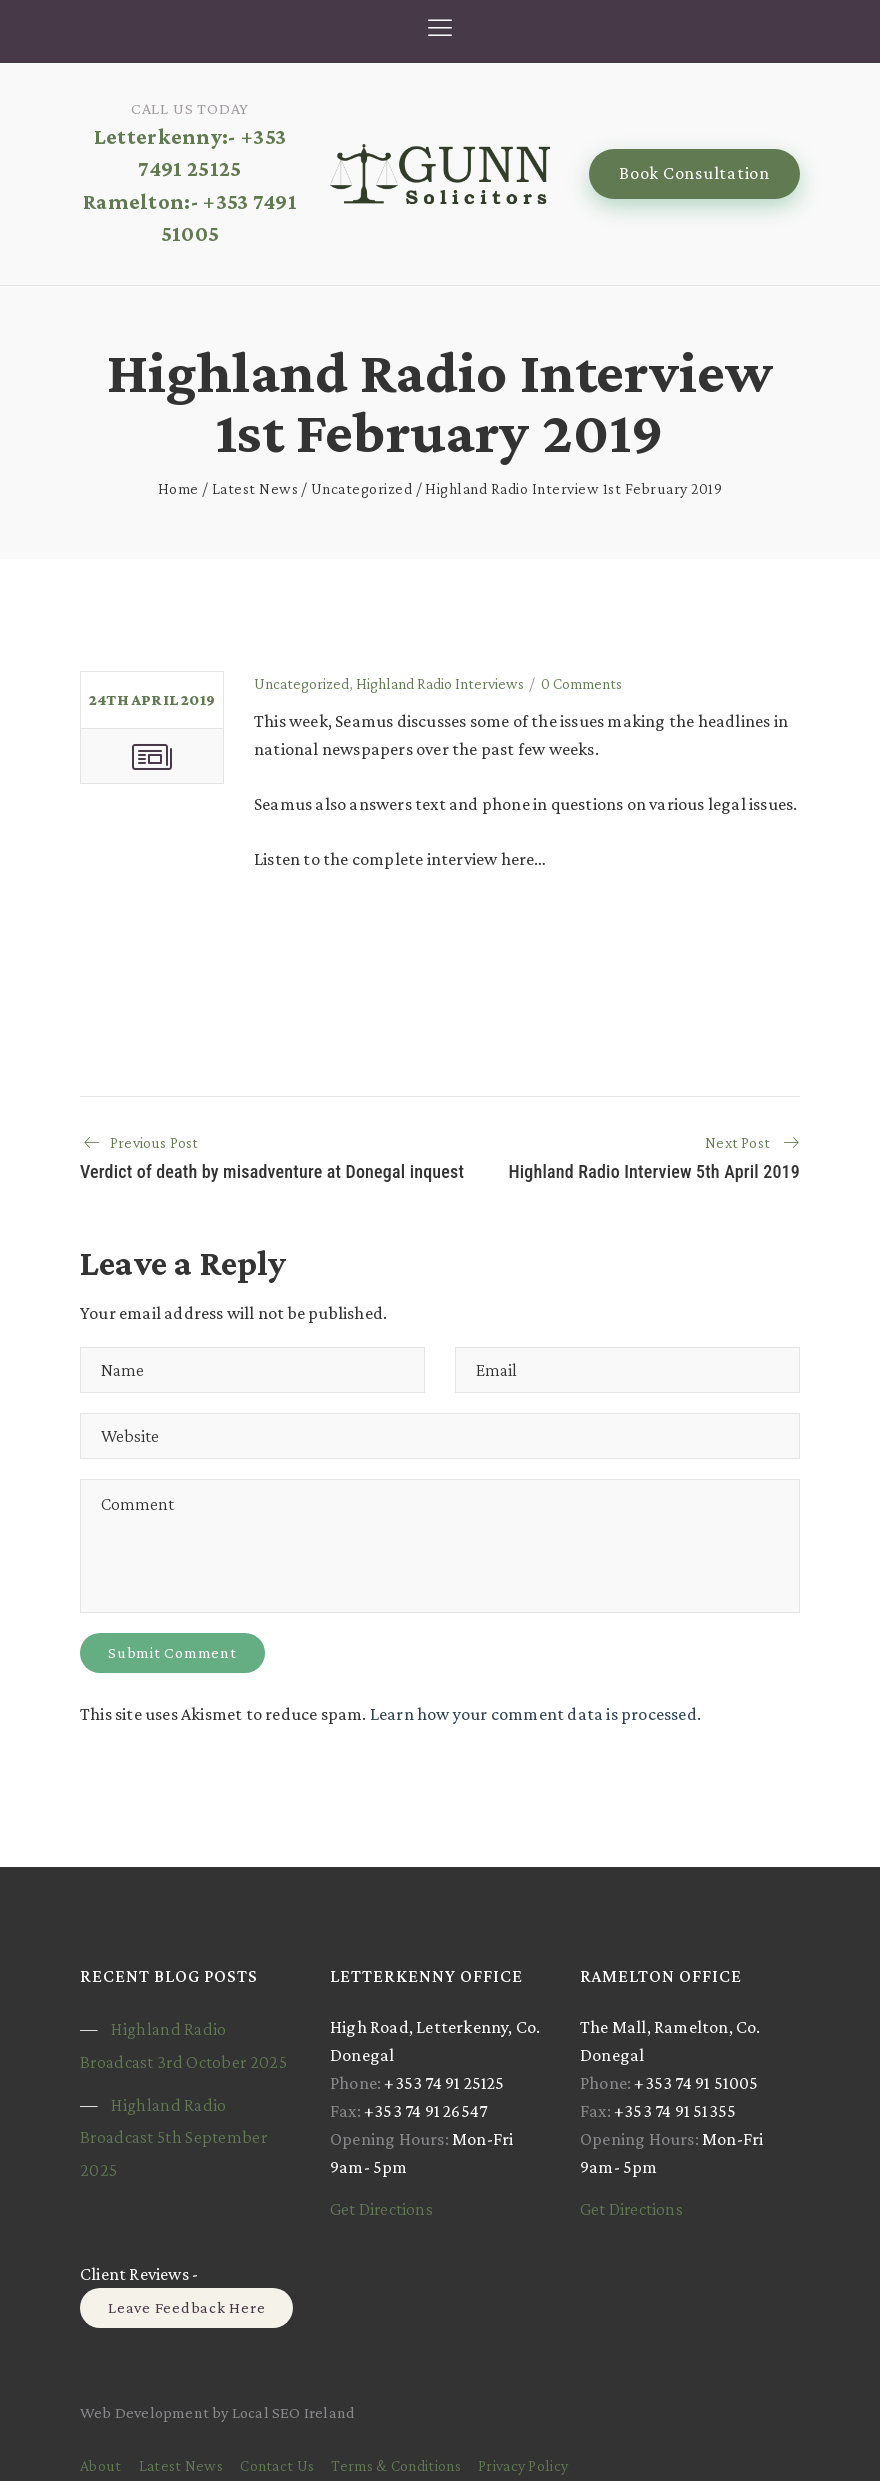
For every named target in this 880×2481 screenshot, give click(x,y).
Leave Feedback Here (186, 2307)
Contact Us (277, 2465)
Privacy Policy (523, 2465)
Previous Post (154, 1142)
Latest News (255, 488)
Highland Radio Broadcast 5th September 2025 (173, 2137)
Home (178, 488)
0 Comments (581, 683)
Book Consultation (694, 173)
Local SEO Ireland (293, 2412)
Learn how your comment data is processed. (535, 1714)
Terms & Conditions (395, 2465)
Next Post (737, 1142)
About (101, 2465)
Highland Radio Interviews (440, 683)
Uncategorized (362, 488)
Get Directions (381, 2209)
